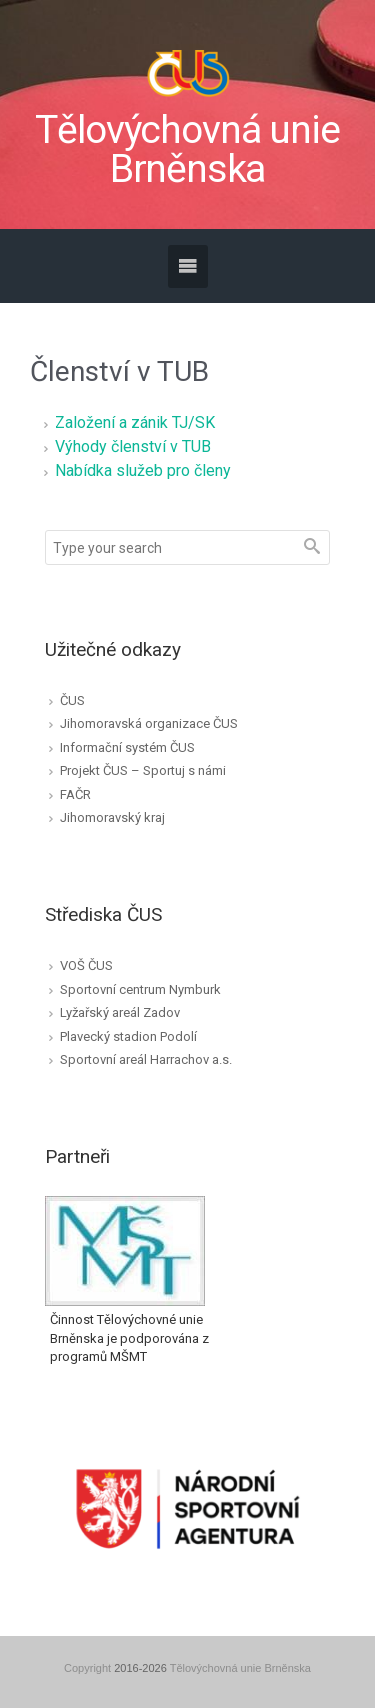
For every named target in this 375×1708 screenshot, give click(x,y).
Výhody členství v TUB (133, 446)
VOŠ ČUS (86, 965)
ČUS (72, 700)
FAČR (75, 794)
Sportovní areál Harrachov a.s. (146, 1059)
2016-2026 (140, 1668)
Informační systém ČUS (127, 747)
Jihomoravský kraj (112, 817)
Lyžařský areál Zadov (120, 1012)
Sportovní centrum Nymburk (140, 989)
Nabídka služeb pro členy (143, 470)
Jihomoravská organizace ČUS (149, 723)
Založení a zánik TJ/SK (135, 422)
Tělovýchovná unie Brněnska (187, 150)
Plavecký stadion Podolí (128, 1036)
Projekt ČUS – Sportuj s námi (143, 770)
